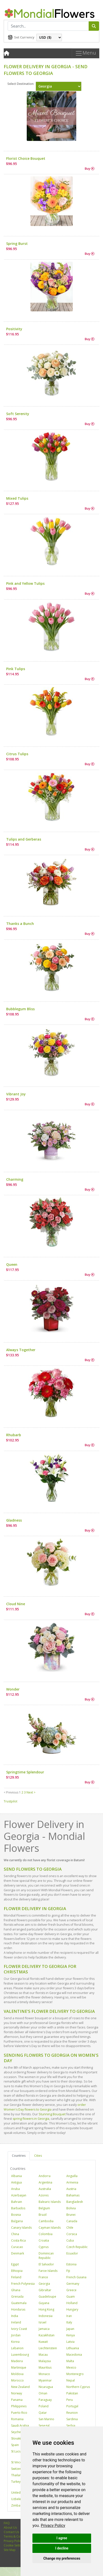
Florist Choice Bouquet (25, 158)
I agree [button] (61, 2538)
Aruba (15, 2189)
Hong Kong (46, 2309)
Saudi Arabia (20, 2425)
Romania (17, 2419)
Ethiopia (17, 2271)
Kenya (70, 2335)
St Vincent (18, 2462)
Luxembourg (20, 2354)
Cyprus (44, 2247)
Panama (17, 2400)
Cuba (70, 2240)
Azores (44, 2195)
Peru (69, 2400)
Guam (70, 2296)
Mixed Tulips (17, 498)
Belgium (44, 2208)
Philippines (18, 2406)
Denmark (17, 2253)
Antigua (16, 2182)
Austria (71, 2189)
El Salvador (46, 2264)
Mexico (71, 2367)
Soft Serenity (17, 413)
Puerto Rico (19, 2413)
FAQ (7, 2523)
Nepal (70, 2380)
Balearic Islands (50, 2202)
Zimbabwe (18, 2505)
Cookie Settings (14, 2545)
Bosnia (16, 2215)
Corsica (71, 2234)
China (15, 2234)
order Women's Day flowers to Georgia (45, 2107)
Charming (14, 1179)
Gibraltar (45, 2290)
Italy (69, 2322)
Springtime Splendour (25, 1772)
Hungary (72, 2309)
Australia (45, 2189)
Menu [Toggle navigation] (85, 53)
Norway (16, 2393)
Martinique (18, 2367)
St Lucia (16, 2451)
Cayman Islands (50, 2227)
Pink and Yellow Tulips (25, 583)
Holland (71, 2303)
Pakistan (72, 2393)
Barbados (18, 2208)
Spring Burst (17, 243)
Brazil (43, 2215)
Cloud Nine (15, 1603)
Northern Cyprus (78, 2387)
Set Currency (24, 37)
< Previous (11, 1792)
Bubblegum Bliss (20, 1009)
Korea (15, 2342)
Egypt (15, 2264)
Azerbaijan (18, 2195)
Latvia (70, 2342)
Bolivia (71, 2208)
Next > (30, 1792)
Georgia (44, 2284)
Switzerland (19, 2469)
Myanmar (45, 2380)
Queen (11, 1264)
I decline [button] (61, 2548)
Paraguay (45, 2400)
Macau (43, 2354)
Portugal (72, 2406)
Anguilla (71, 2176)
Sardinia (72, 2419)
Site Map (10, 2550)
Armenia (72, 2182)
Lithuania (72, 2348)
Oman (43, 2393)
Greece (71, 2290)
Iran (69, 2316)
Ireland (16, 2322)
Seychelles (18, 2432)
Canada (71, 2221)
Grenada (17, 2296)
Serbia (70, 2425)
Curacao (17, 2247)
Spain (15, 2445)
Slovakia (17, 2438)
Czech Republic (77, 2247)
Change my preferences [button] (61, 2558)
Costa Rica (18, 2240)
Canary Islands (21, 2227)
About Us (10, 2527)
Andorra (45, 2176)
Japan (70, 2329)
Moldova (17, 2374)
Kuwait (43, 2342)
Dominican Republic (46, 2255)
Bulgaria (17, 2221)
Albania (16, 2176)
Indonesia (45, 2316)
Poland (44, 2406)
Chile (69, 2227)
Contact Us (11, 2532)
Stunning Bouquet (52, 2114)
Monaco (44, 2374)
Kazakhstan (46, 2335)
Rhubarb (13, 1435)
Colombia (45, 2234)
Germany (72, 2284)
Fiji (68, 2271)
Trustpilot (10, 1801)
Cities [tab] (38, 2155)
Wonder (13, 1689)
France (43, 2277)
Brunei (71, 2215)
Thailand (17, 2475)
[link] (53, 2525)
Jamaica (44, 2329)
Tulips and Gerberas (23, 839)
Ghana (15, 2290)
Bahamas (72, 2195)
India (14, 2316)
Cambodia (46, 2221)
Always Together (20, 1349)
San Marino (46, 2419)
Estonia (71, 2264)
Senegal (44, 2425)
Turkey (16, 2481)
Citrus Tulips (17, 753)
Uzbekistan (19, 2499)
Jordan (16, 2335)
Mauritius (45, 2367)
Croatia (44, 2240)
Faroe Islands (48, 2271)
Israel (42, 2322)
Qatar (43, 2413)
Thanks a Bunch (20, 923)
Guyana (44, 2303)
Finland (16, 2277)
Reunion (72, 2413)
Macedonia (74, 2354)
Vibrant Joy (16, 1094)
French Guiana (76, 2277)
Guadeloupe (47, 2296)
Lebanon (17, 2348)
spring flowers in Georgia (31, 2119)
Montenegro (75, 2374)
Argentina (45, 2182)
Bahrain (16, 2202)
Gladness (14, 1520)
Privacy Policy (53, 2525)
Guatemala (18, 2303)
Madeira (17, 2361)
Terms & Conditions (18, 2536)
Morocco (17, 2380)
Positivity (14, 328)
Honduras (18, 2309)
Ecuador (72, 2253)
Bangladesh (74, 2202)
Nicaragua (46, 2387)
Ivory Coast (19, 2329)
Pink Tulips (15, 668)
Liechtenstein (48, 2348)
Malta (70, 2361)
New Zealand (20, 2387)
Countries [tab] (19, 2155)
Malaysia (45, 2361)
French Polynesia (23, 2284)
